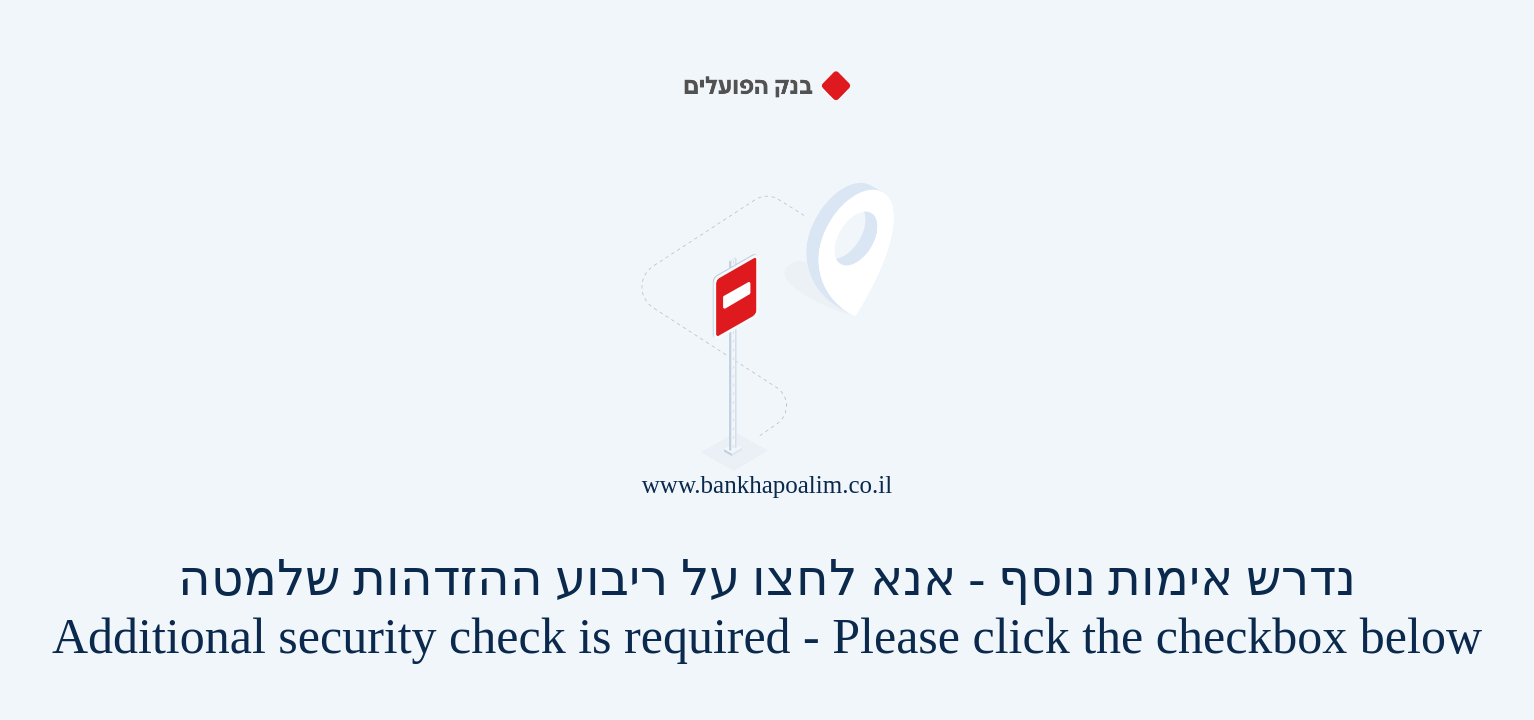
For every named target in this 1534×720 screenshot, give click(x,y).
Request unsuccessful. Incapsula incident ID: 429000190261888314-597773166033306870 (767, 360)
